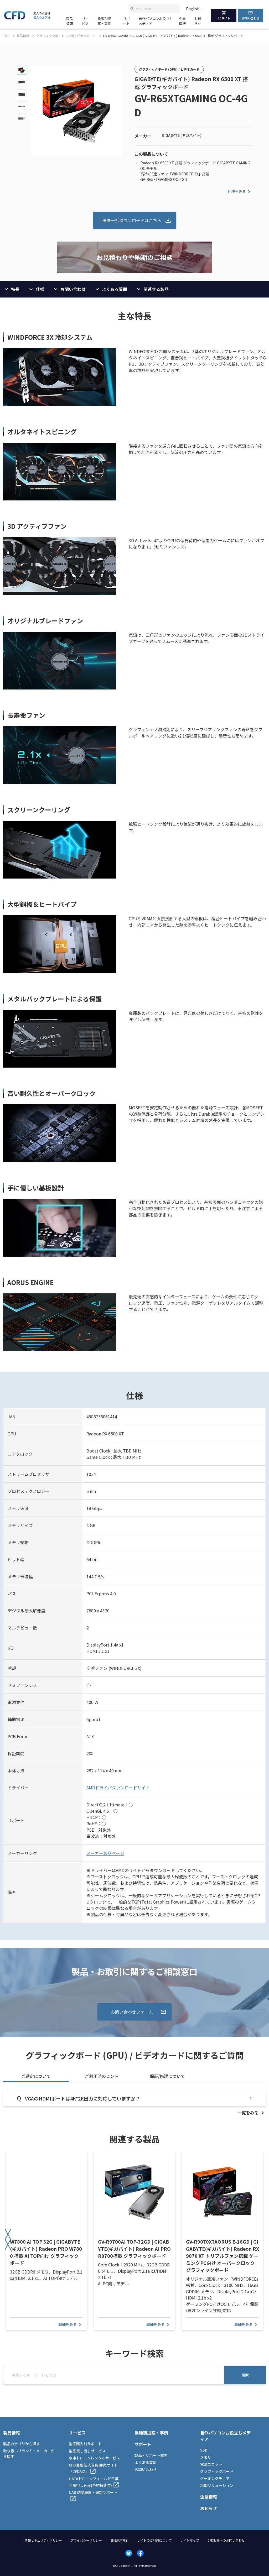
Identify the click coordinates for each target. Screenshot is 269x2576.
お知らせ (197, 21)
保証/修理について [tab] (167, 2076)
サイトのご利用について (154, 2540)
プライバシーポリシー (86, 2540)
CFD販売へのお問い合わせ (226, 2540)
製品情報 (69, 21)
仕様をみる (239, 192)
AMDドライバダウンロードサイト (118, 1787)
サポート (126, 21)
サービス (85, 21)
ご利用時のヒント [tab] (101, 2076)
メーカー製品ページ (105, 1853)
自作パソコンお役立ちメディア (156, 21)
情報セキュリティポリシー (43, 2540)
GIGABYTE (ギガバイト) (181, 135)
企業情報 (182, 21)
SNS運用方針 (119, 2540)
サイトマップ (189, 2540)
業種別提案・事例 (104, 21)
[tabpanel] (134, 2103)
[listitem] (251, 2112)
